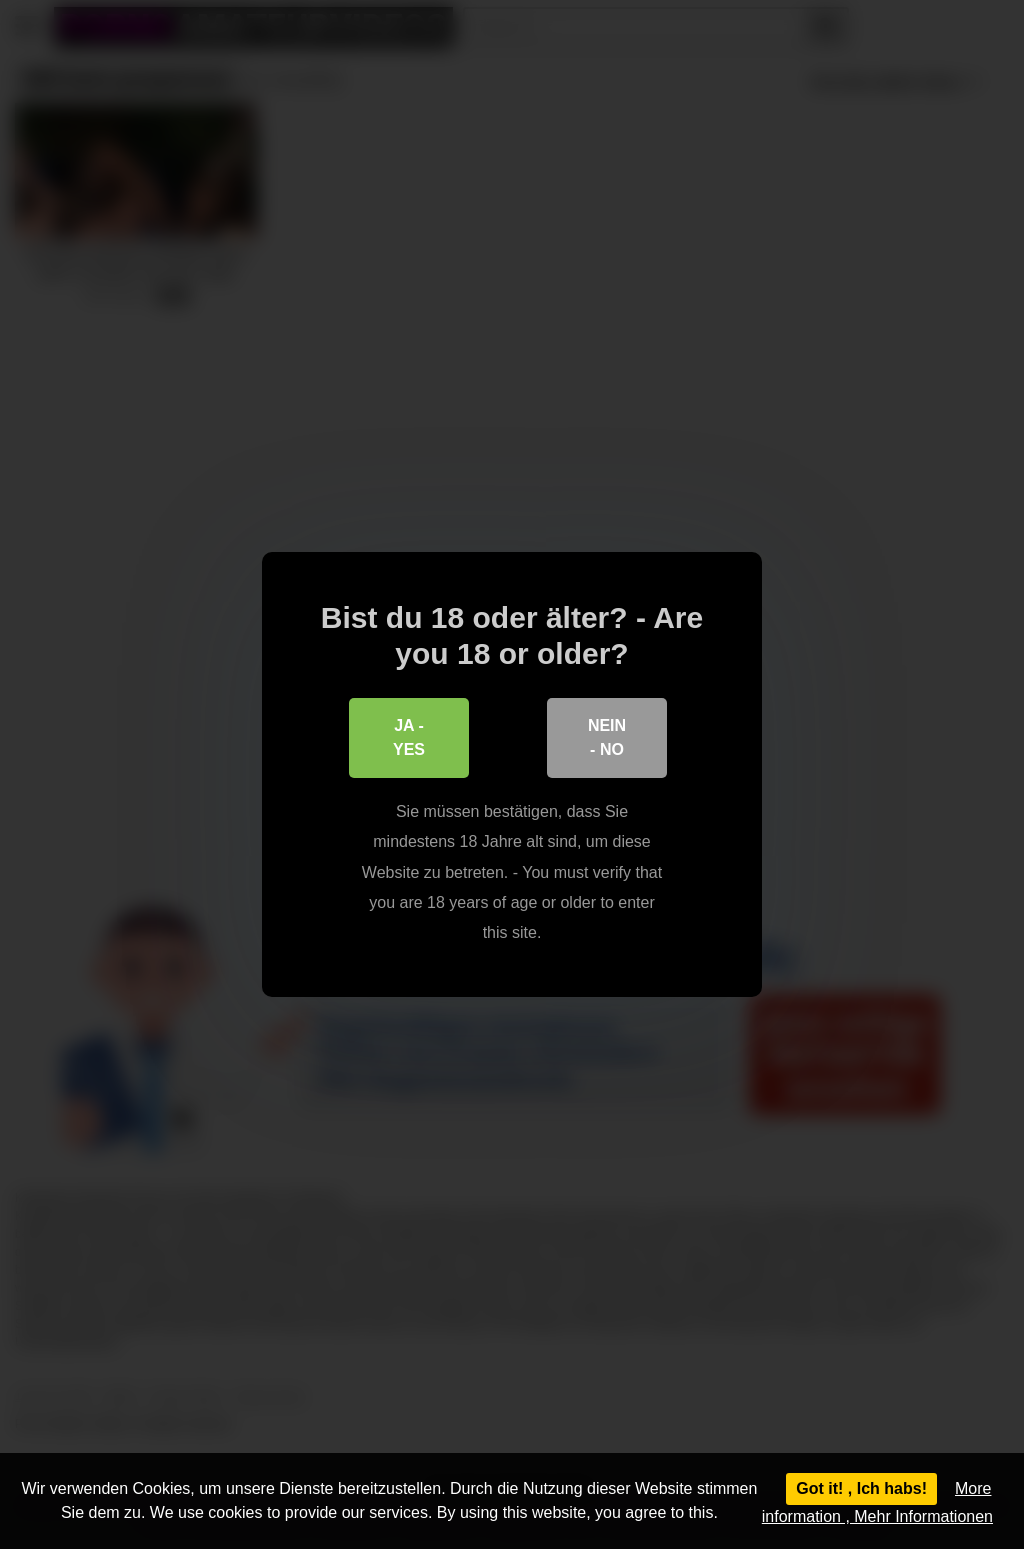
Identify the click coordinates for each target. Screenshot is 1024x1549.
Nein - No (607, 737)
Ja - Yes (409, 737)
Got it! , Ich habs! (861, 1488)
